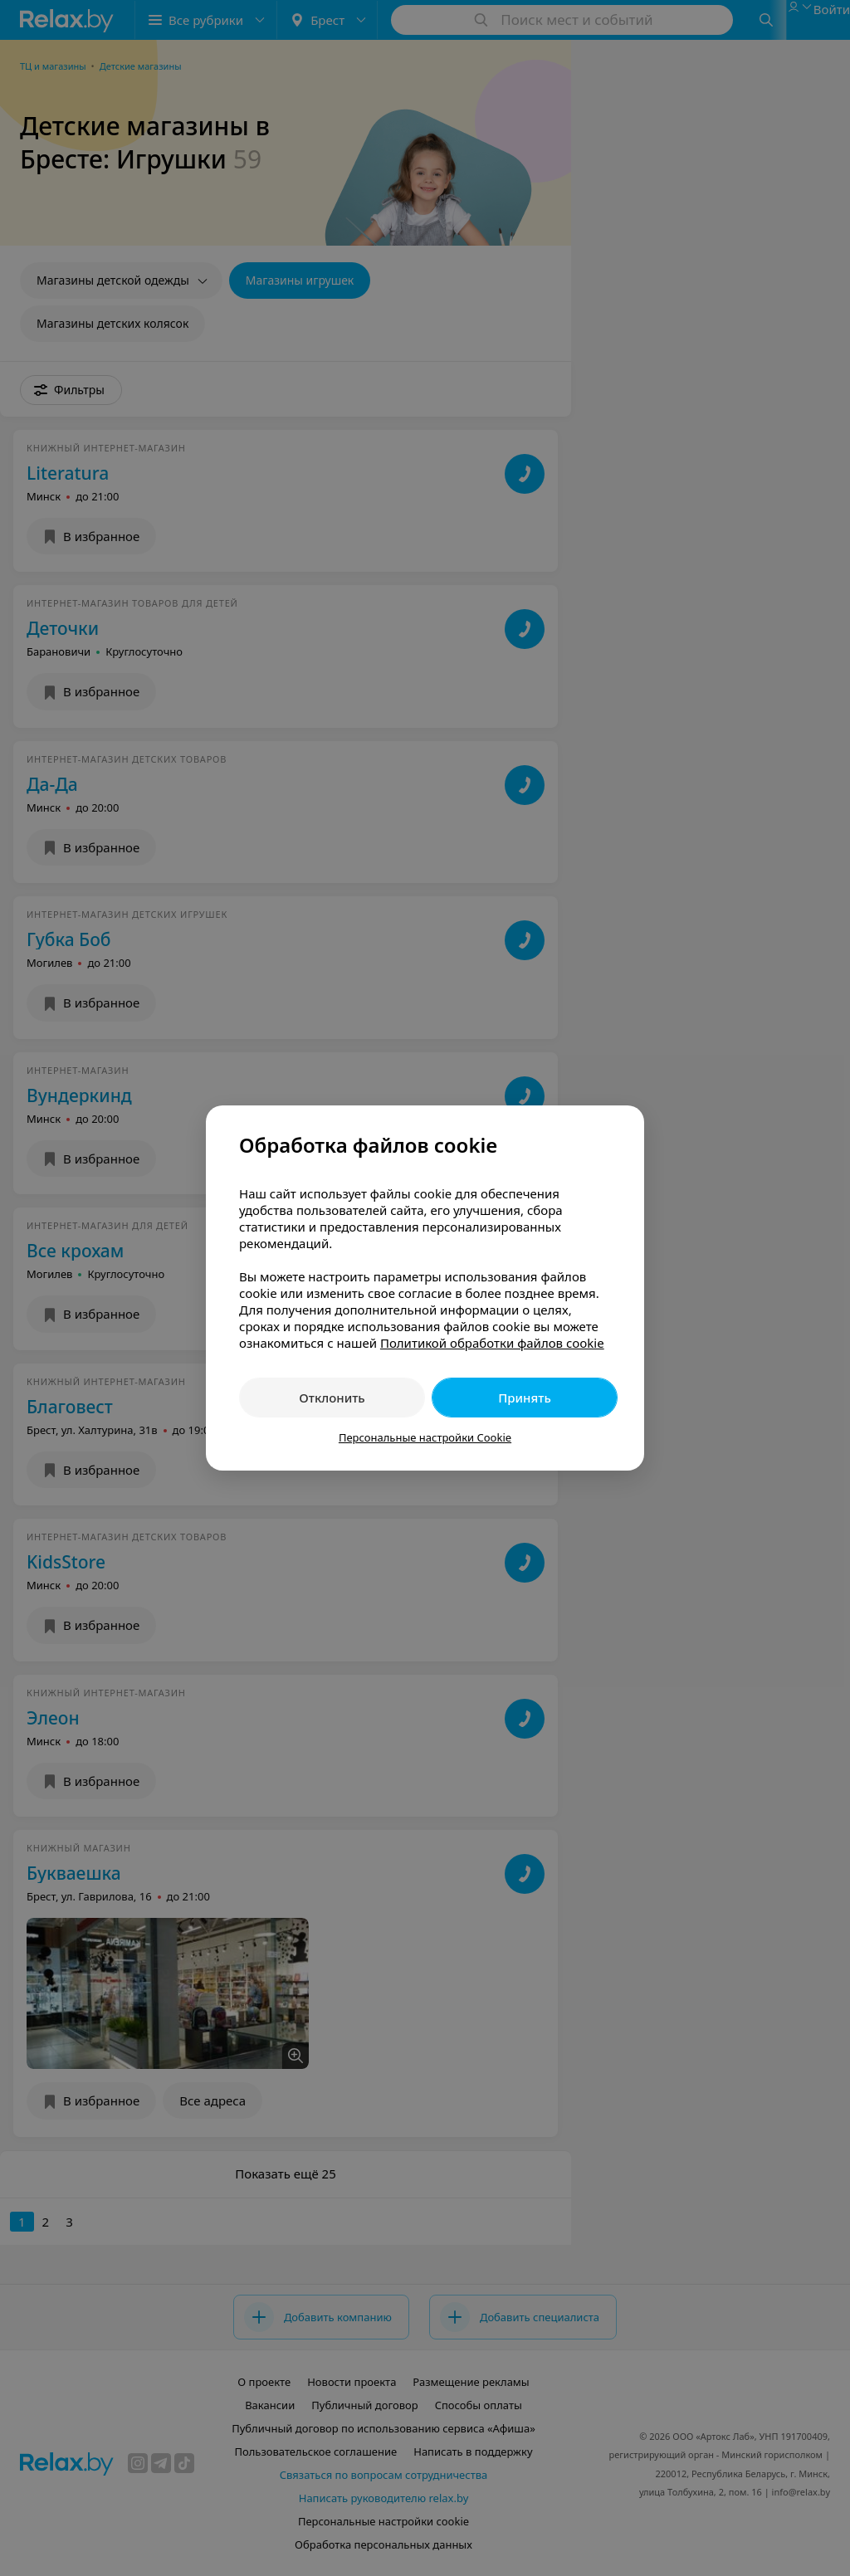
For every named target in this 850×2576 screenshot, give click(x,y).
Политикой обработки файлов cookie (492, 1342)
